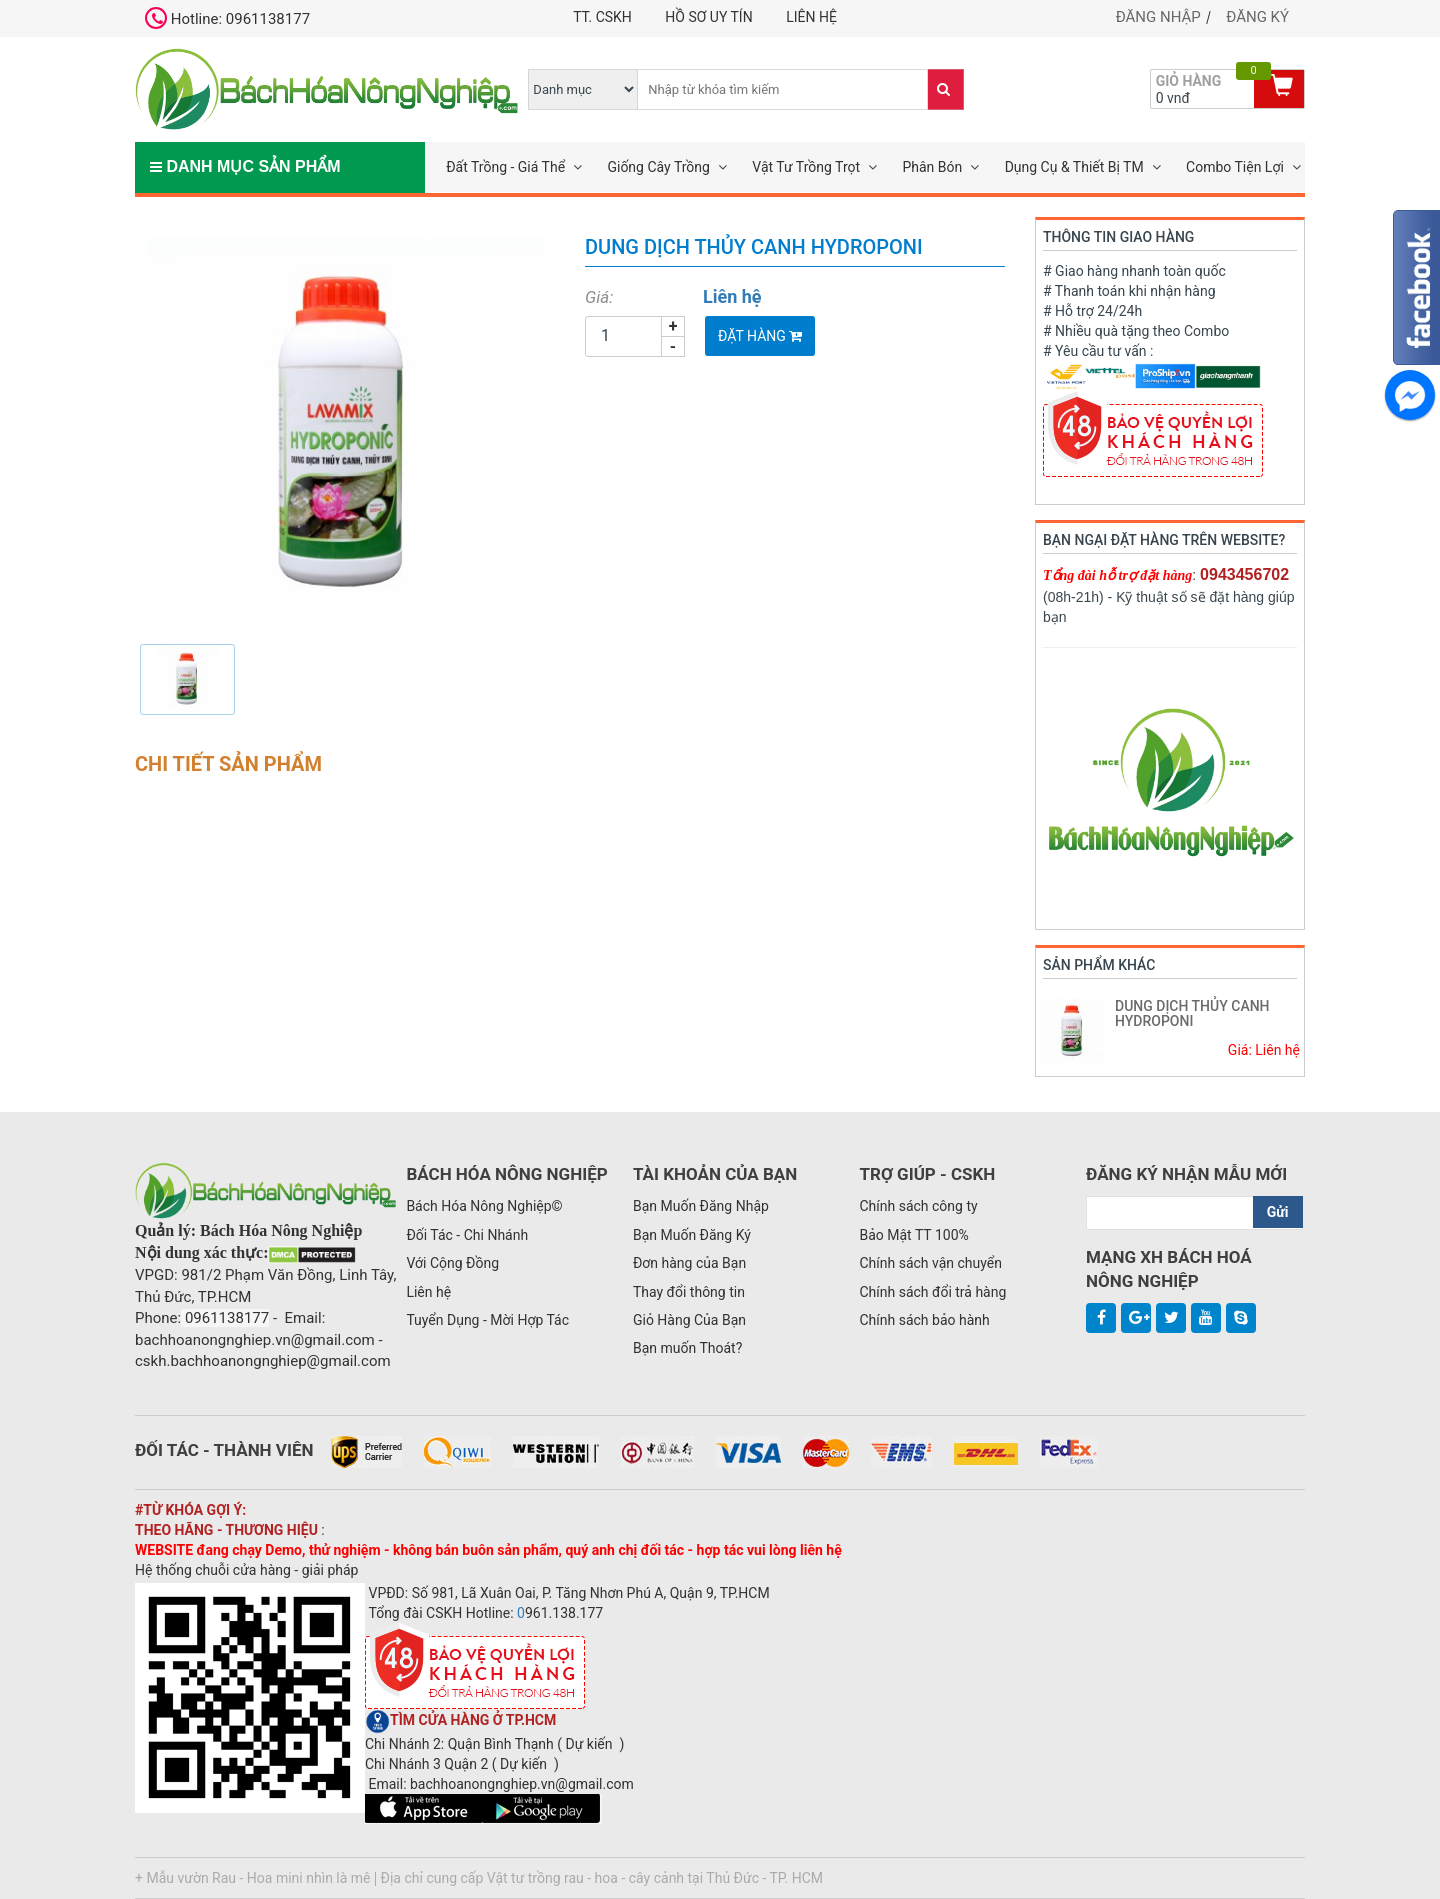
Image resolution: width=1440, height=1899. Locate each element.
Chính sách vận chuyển (930, 1263)
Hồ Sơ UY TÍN (708, 17)
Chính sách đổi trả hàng (932, 1292)
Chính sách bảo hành (924, 1320)
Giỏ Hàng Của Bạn (689, 1320)
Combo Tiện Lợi (1235, 167)
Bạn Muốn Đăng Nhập (701, 1206)
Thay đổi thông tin (689, 1292)
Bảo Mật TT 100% (913, 1235)
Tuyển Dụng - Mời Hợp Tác (487, 1320)
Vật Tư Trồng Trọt (806, 167)
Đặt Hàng (760, 336)
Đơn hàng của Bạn (689, 1263)
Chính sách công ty (918, 1206)
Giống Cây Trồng (658, 167)
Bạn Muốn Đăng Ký (692, 1235)
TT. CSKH (602, 17)
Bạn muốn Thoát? (687, 1348)
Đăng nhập (1158, 17)
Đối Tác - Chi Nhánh (467, 1235)
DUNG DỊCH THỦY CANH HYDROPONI (1192, 1013)
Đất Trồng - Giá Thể (505, 167)
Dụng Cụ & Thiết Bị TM (1074, 167)
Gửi (1278, 1212)
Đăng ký (1257, 17)
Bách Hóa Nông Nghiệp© (484, 1206)
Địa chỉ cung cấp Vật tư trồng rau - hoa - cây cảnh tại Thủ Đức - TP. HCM (602, 1878)
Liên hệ (811, 17)
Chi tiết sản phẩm (228, 764)
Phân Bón (932, 167)
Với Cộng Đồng (452, 1263)
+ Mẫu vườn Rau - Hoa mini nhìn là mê (253, 1878)
